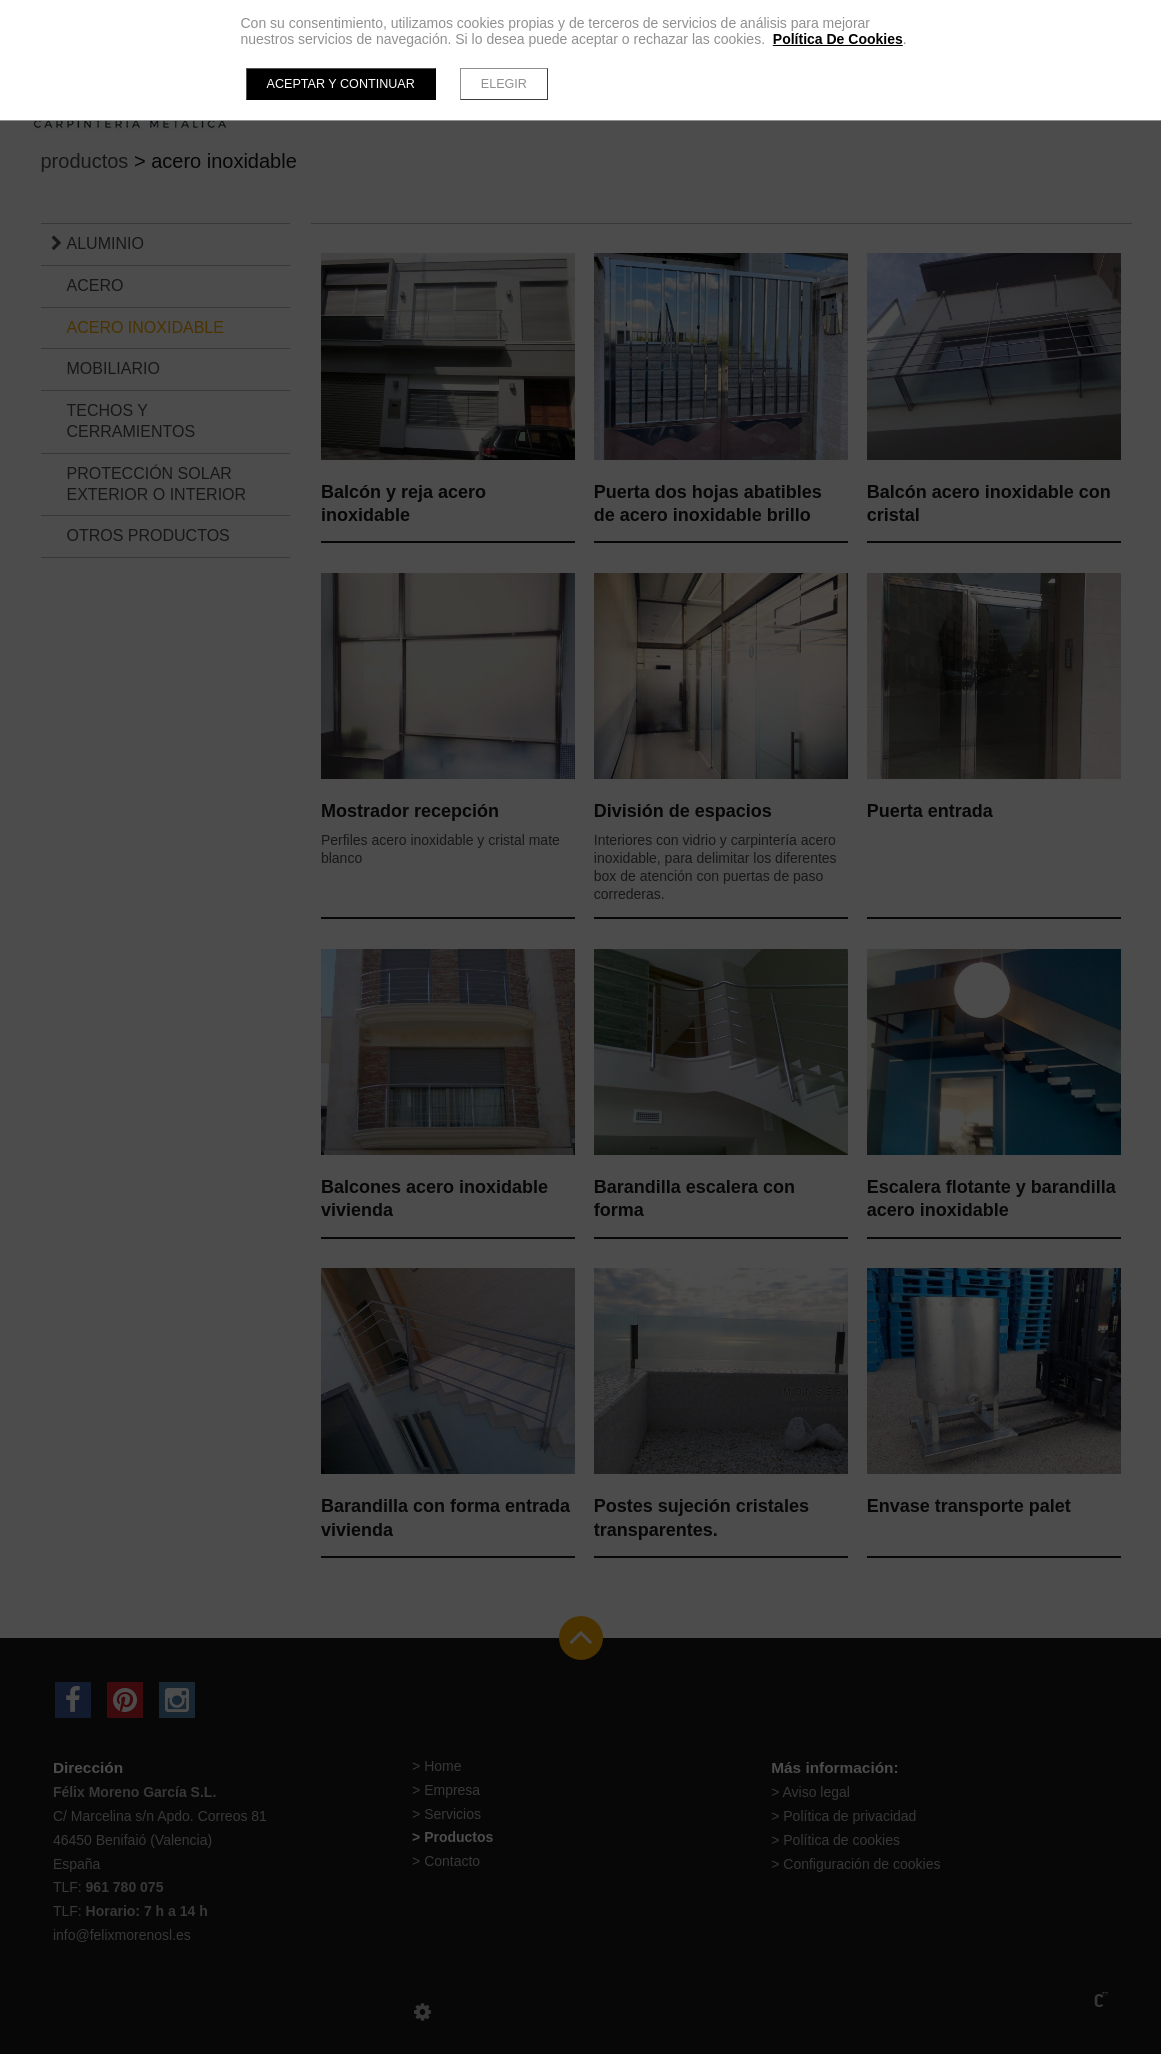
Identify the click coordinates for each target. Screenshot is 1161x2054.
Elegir (504, 84)
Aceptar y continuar (341, 84)
